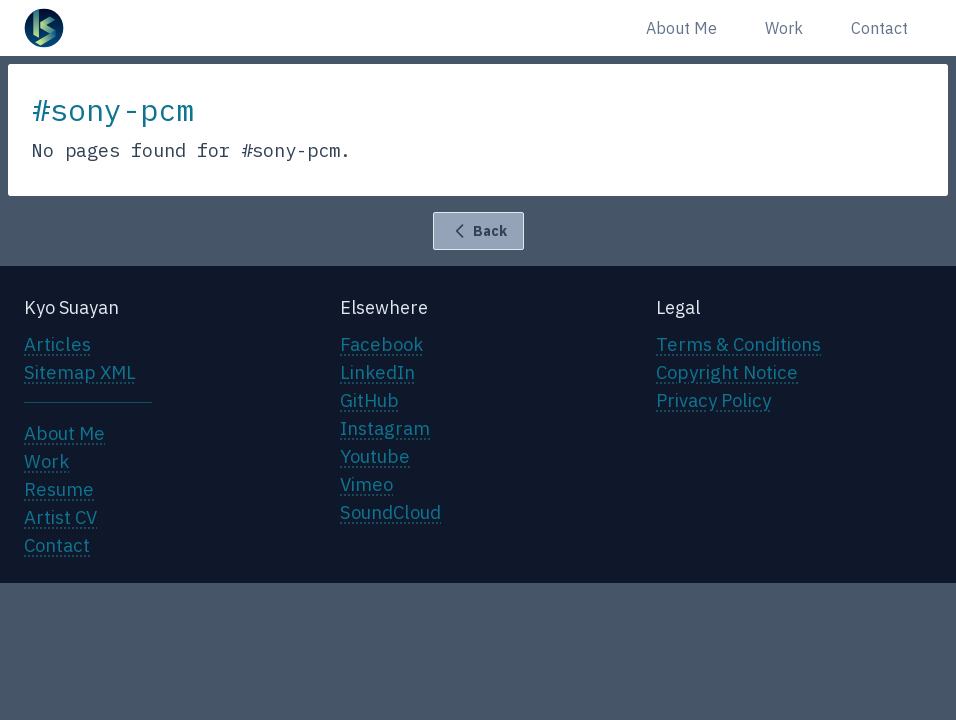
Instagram (385, 428)
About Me (681, 28)
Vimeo (366, 484)
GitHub (369, 400)
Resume (59, 489)
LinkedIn (377, 372)
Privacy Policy (713, 400)
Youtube (375, 456)
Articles (57, 344)
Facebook (381, 344)
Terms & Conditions (738, 344)
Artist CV (60, 517)
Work (784, 28)
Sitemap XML (80, 372)
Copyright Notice (727, 372)
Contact (879, 28)
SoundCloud (390, 512)
